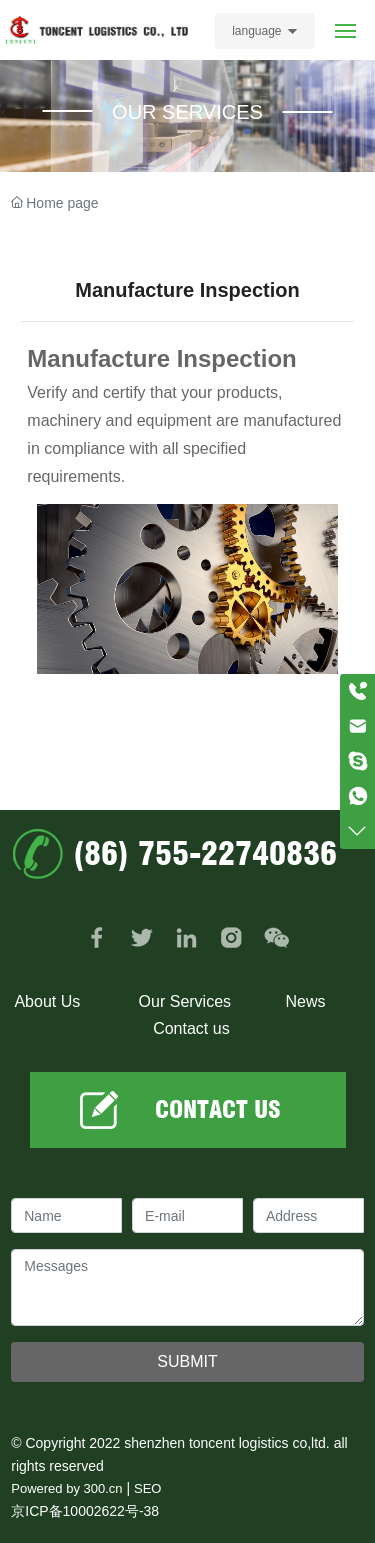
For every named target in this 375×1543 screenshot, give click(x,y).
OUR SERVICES (187, 112)
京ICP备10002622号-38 (85, 1511)
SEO (147, 1488)
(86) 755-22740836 (205, 853)
